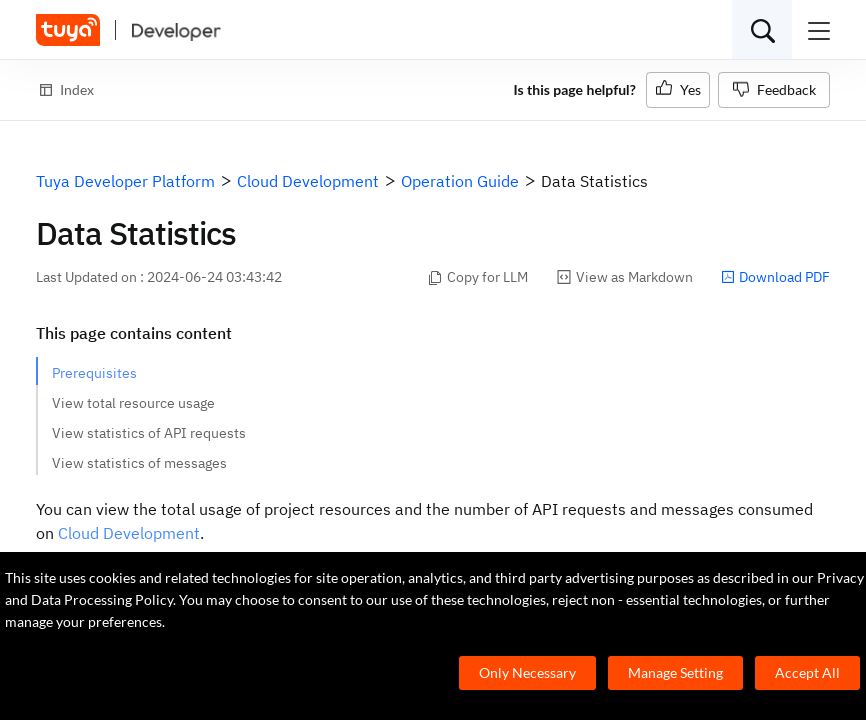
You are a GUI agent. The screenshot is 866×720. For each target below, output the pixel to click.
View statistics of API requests (149, 433)
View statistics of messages (139, 463)
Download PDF (775, 277)
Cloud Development (129, 533)
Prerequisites (94, 373)
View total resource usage (133, 403)
